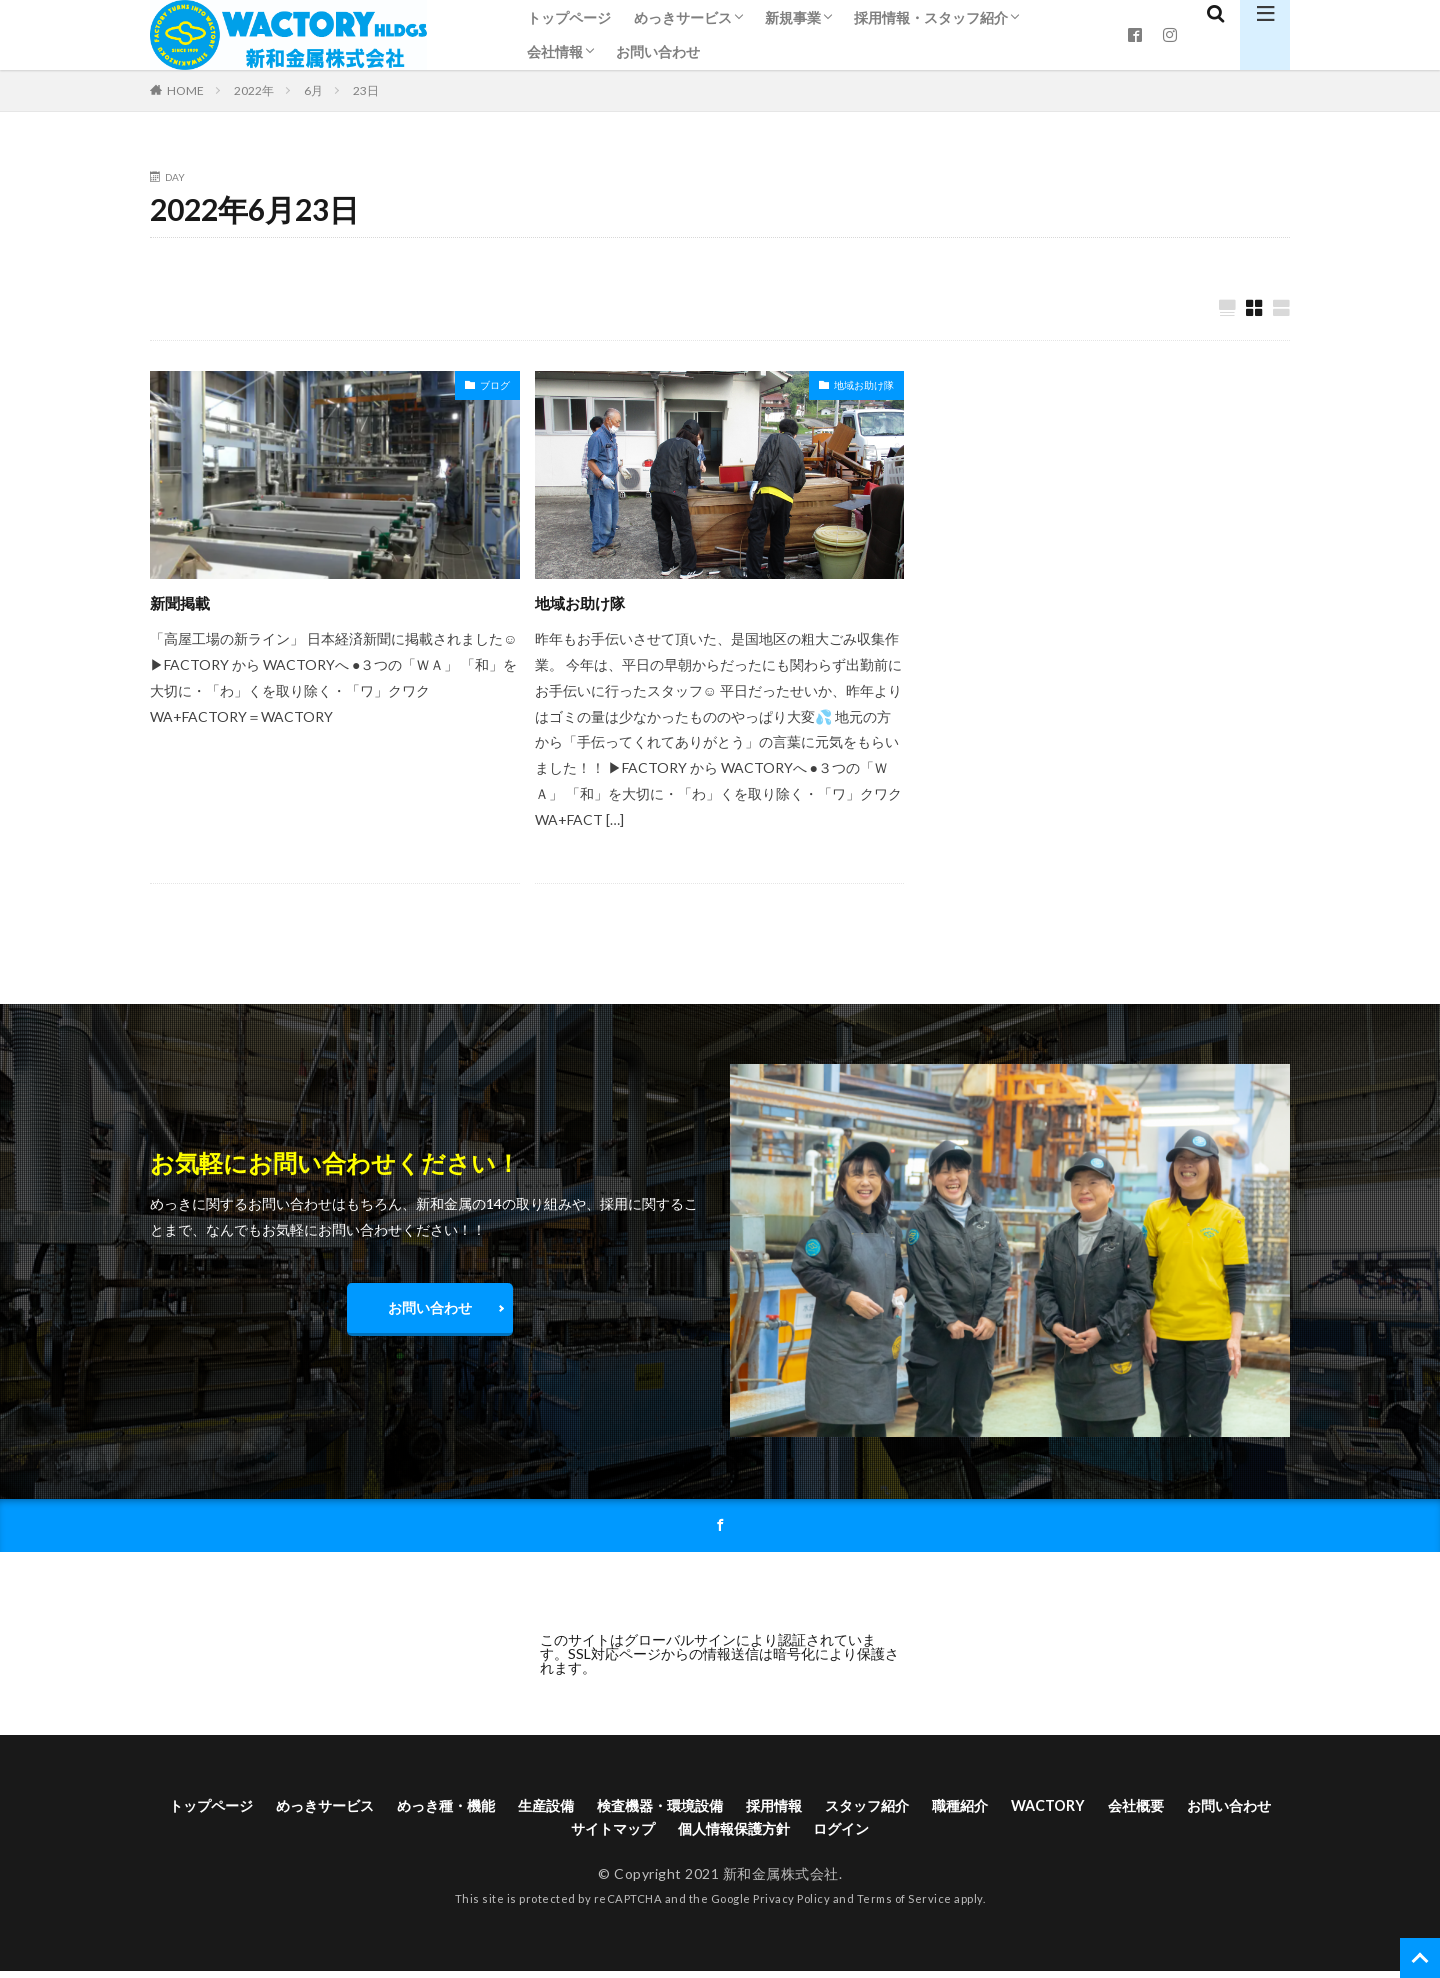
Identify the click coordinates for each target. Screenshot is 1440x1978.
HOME (185, 90)
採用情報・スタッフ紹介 (931, 17)
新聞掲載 (186, 603)
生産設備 (589, 1808)
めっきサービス (683, 17)
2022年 (254, 90)
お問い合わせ (658, 51)
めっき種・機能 (478, 1808)
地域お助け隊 (864, 386)
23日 (366, 90)
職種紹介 (1049, 1808)
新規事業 (793, 17)
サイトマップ (661, 1834)
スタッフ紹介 (946, 1808)
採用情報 (843, 1808)
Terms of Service (904, 1906)
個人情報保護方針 (796, 1834)
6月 (313, 90)
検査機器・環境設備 (716, 1808)
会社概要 (1241, 1808)
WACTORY (1145, 1808)
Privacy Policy (791, 1906)
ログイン (915, 1834)
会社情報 (555, 51)
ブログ (495, 386)
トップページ (569, 17)
